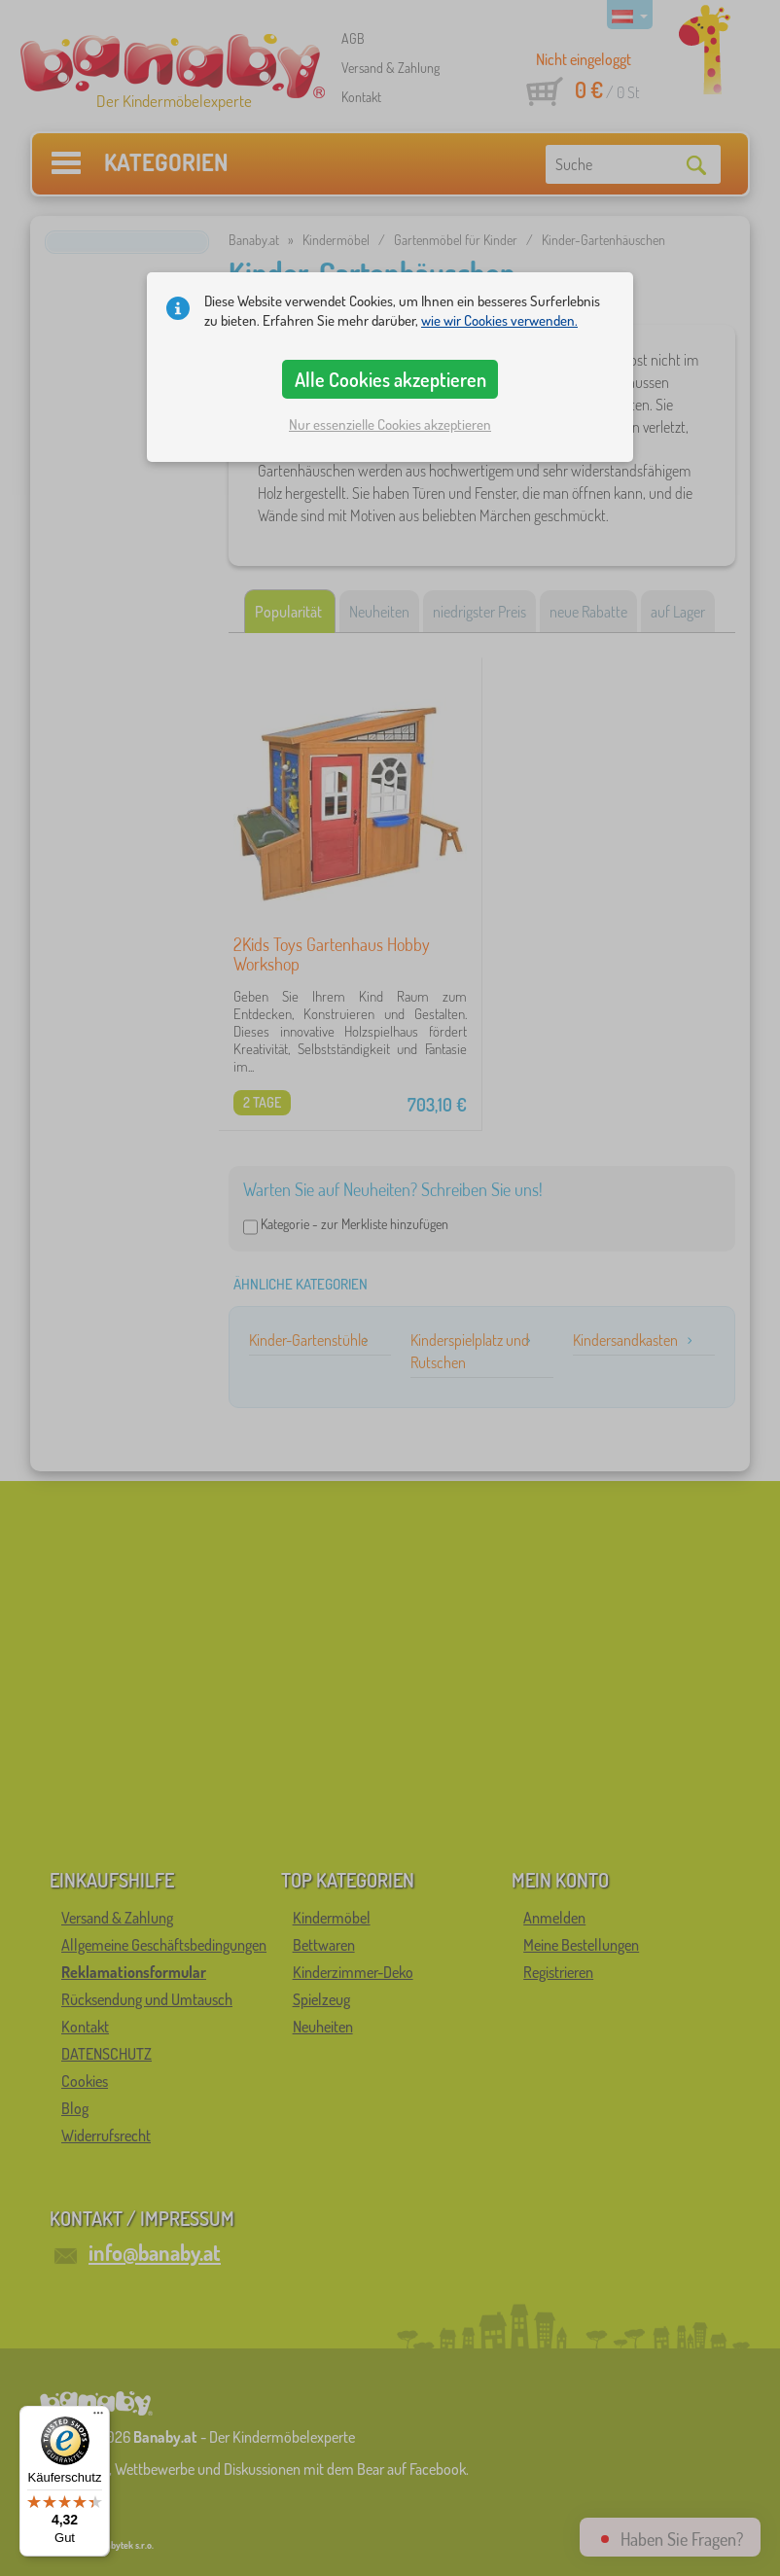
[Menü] (98, 2417)
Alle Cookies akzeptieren (390, 379)
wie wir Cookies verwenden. (499, 320)
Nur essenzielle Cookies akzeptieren (390, 424)
